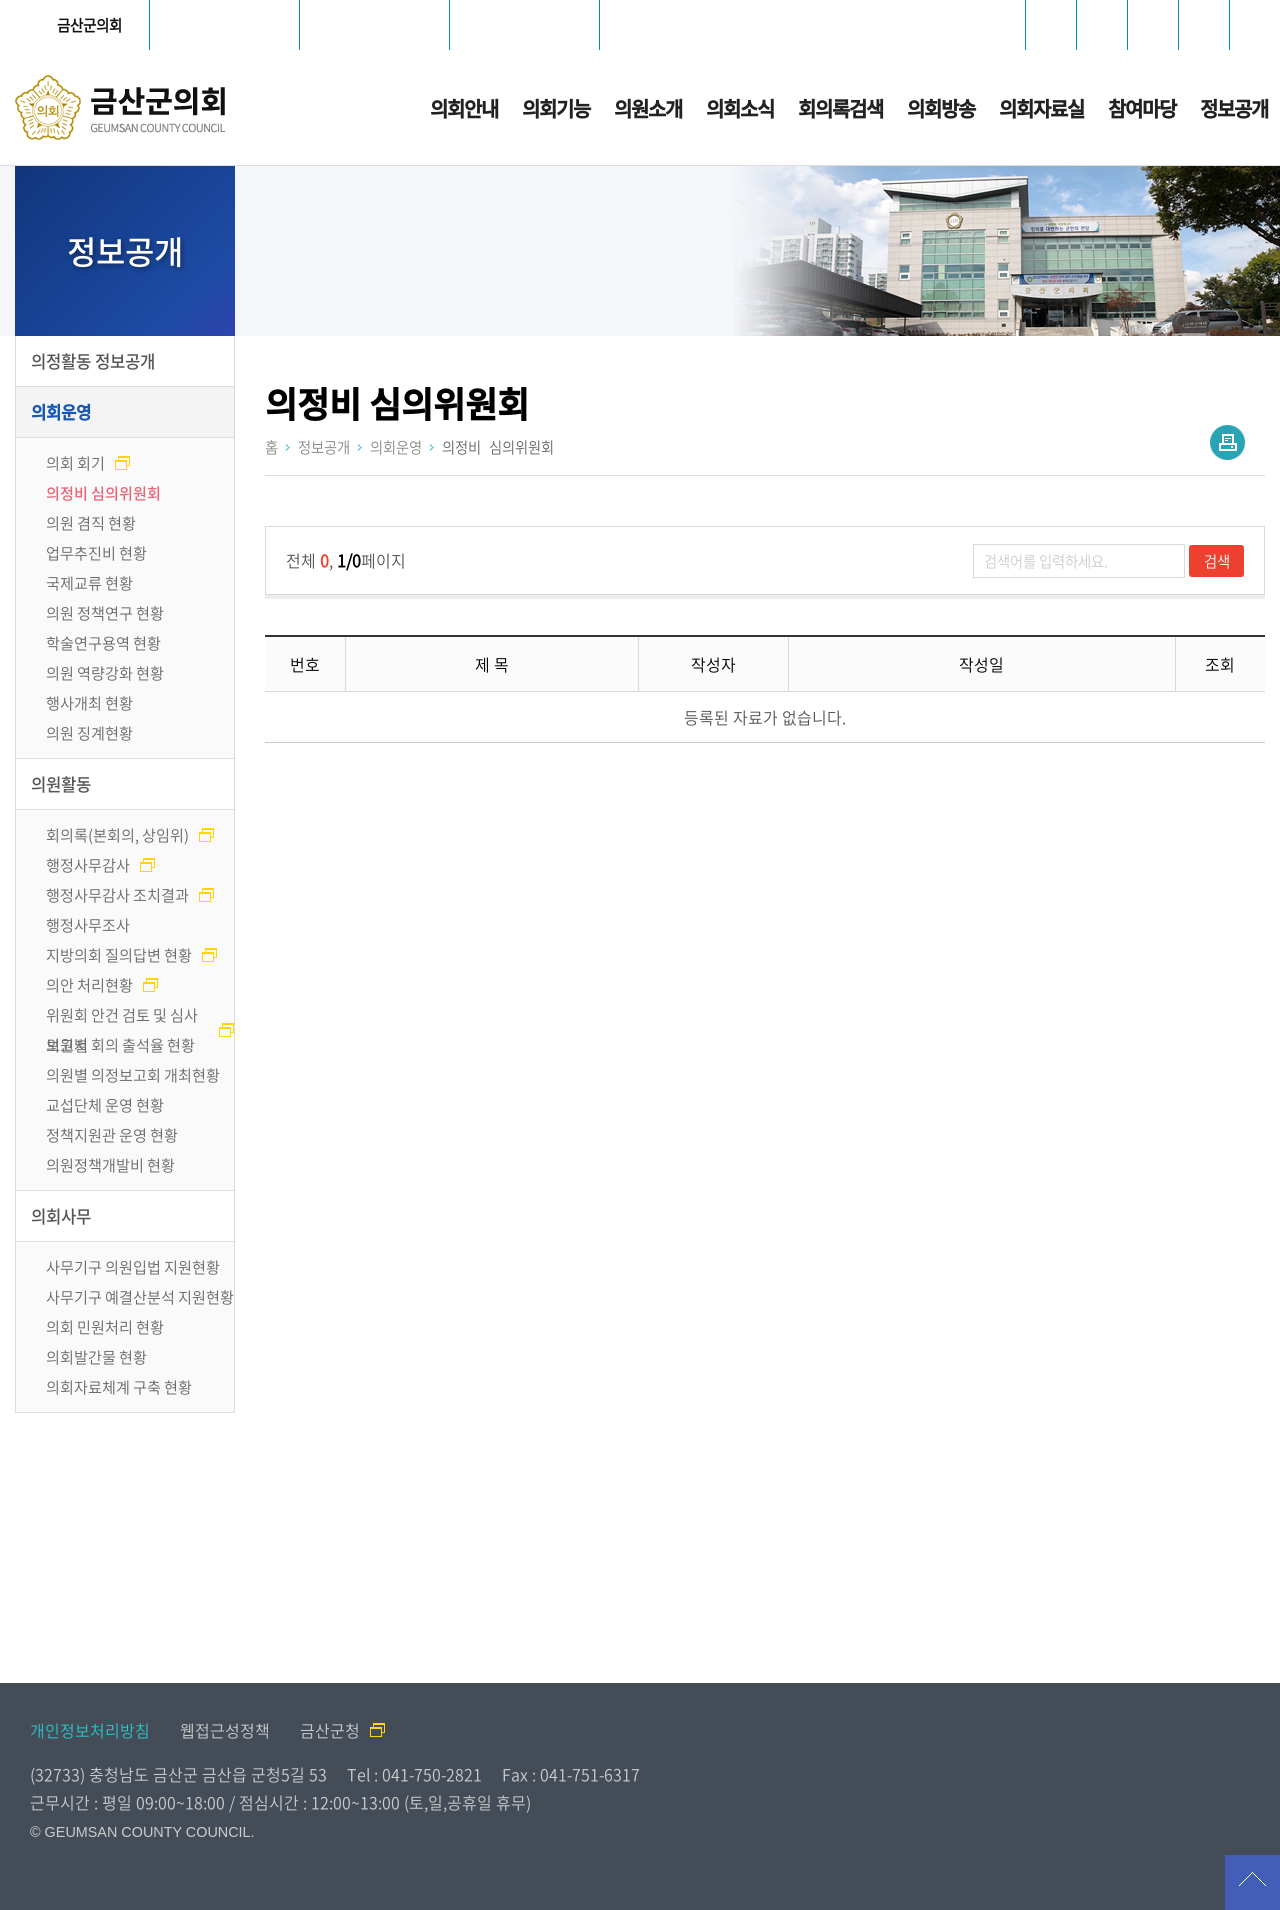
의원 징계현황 (89, 732)
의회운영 (61, 412)
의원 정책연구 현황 (105, 612)
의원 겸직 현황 (91, 522)
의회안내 (464, 108)
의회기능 (556, 108)
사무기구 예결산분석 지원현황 (140, 1296)
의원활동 (61, 784)
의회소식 (740, 108)
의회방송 (941, 108)
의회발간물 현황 (96, 1356)
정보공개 (1234, 108)
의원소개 (648, 108)
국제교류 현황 (89, 582)
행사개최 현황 (89, 702)
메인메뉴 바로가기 (640, 1)
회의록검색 (840, 108)
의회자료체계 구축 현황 (119, 1386)
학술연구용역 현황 (103, 642)
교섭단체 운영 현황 (105, 1104)
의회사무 (61, 1216)
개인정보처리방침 (90, 1730)
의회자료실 (1041, 108)
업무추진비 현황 (96, 552)
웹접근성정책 (225, 1730)
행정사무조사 (88, 924)
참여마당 (1142, 108)
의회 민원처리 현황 (105, 1326)
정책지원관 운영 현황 (112, 1134)
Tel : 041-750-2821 (414, 1774)
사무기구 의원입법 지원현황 (133, 1266)
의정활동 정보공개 (93, 361)
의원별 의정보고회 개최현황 (133, 1074)
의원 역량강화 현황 (105, 672)
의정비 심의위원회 (103, 492)
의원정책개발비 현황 (110, 1164)
